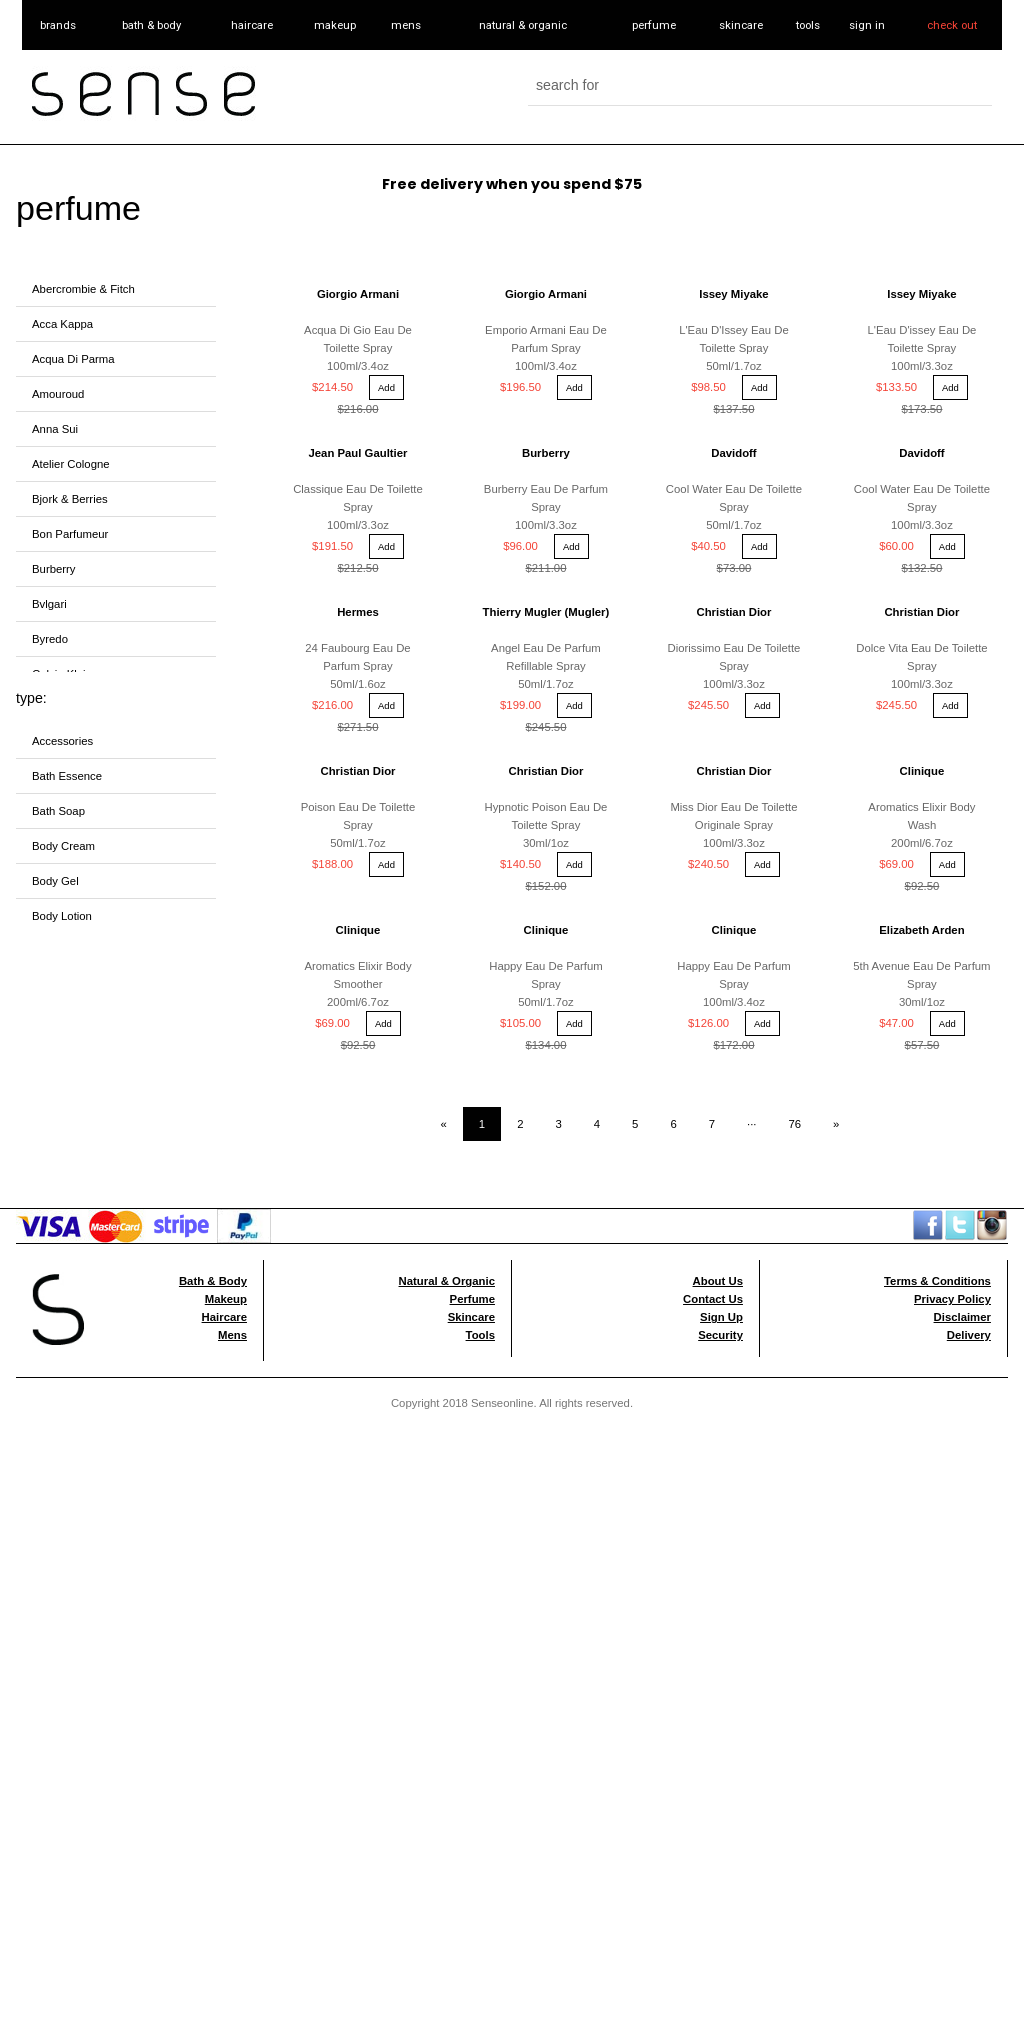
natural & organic (523, 25)
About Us (718, 1044)
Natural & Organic (447, 1044)
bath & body (151, 25)
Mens (232, 1098)
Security (720, 1098)
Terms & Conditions (937, 1044)
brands (58, 25)
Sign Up (721, 1080)
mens (406, 25)
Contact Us (713, 1062)
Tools (480, 1098)
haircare (252, 25)
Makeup (226, 1062)
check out (952, 25)
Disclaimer (962, 1080)
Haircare (224, 1080)
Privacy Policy (952, 1062)
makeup (335, 25)
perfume (654, 25)
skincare (741, 25)
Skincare (471, 1080)
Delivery (969, 1098)
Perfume (472, 1062)
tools (808, 25)
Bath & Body (213, 1044)
